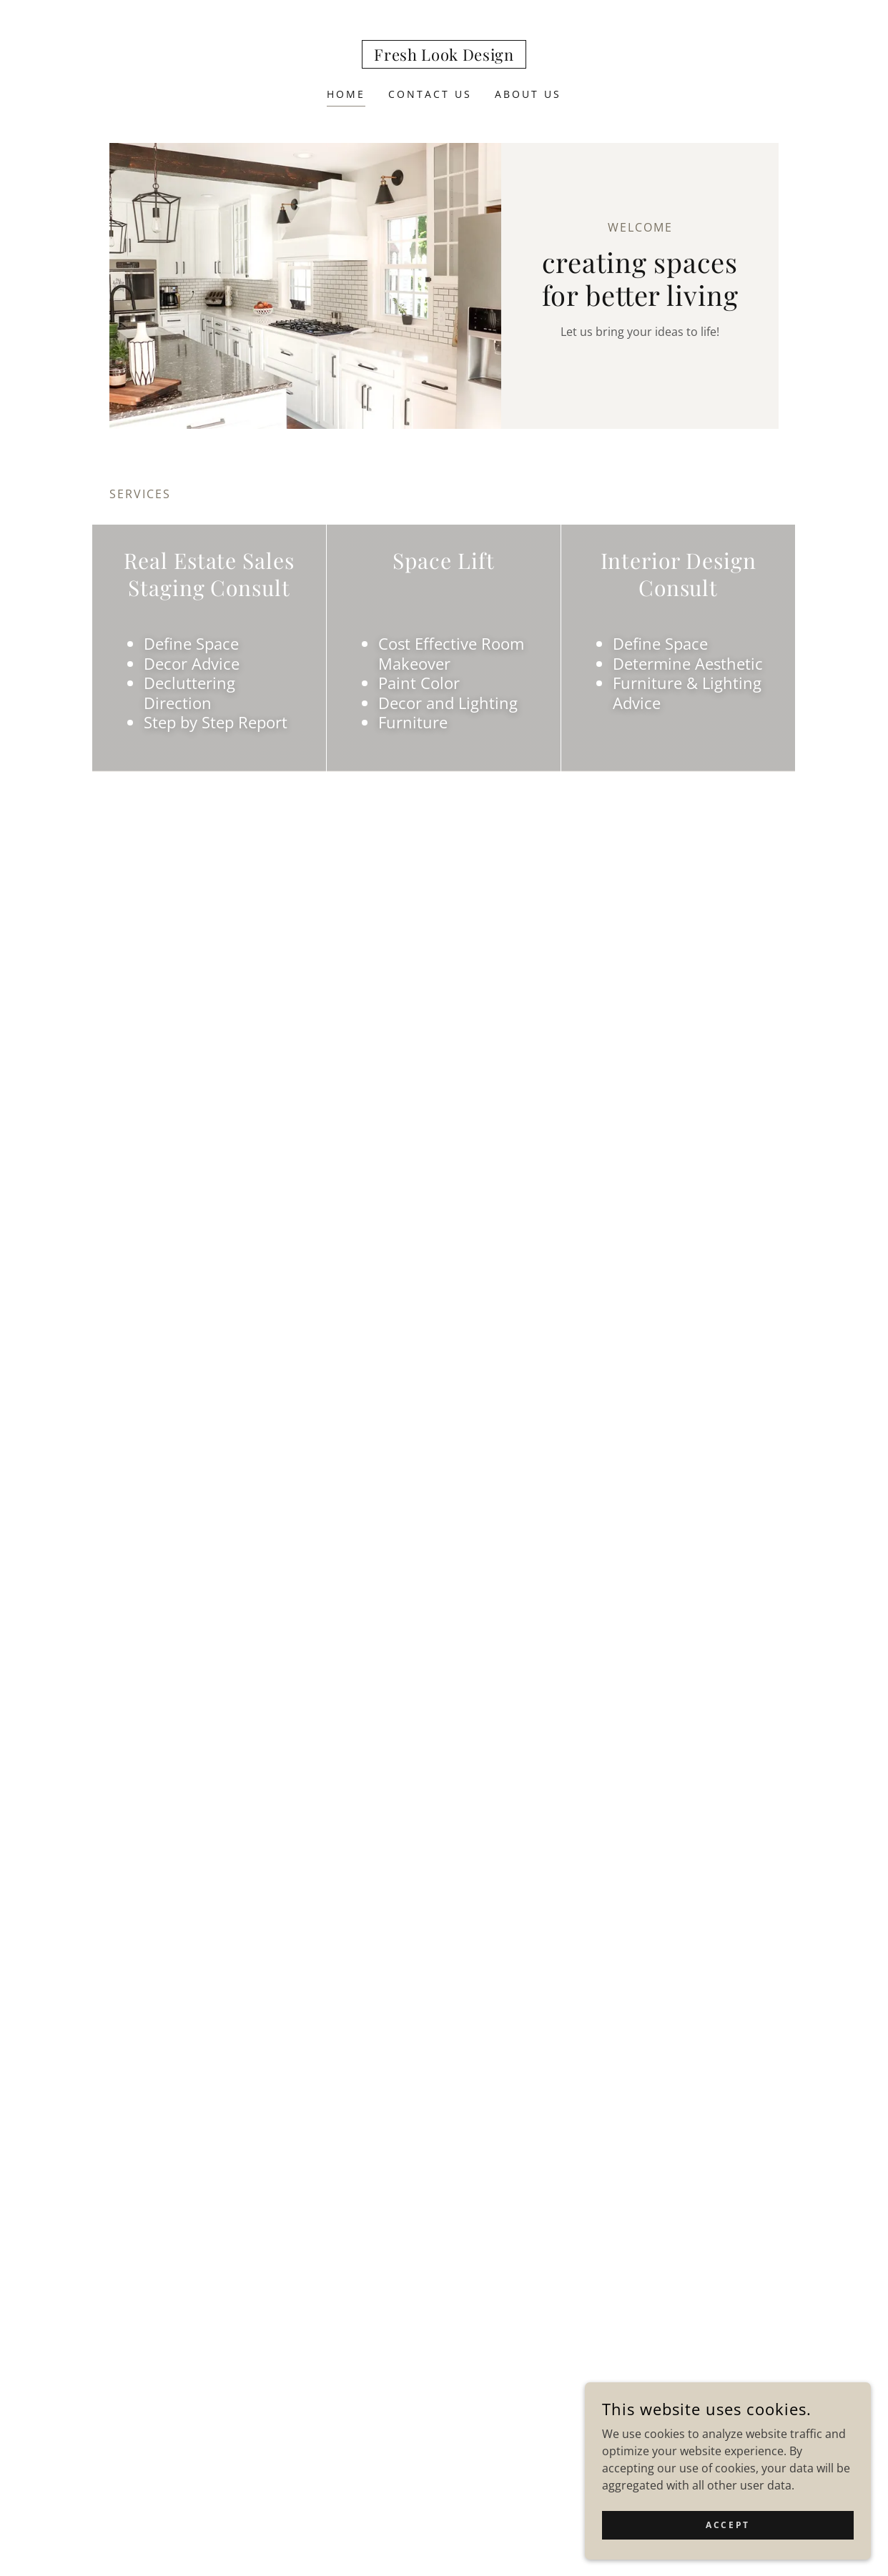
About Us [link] (528, 94)
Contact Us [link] (430, 94)
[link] (444, 56)
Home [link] (346, 94)
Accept (727, 2525)
